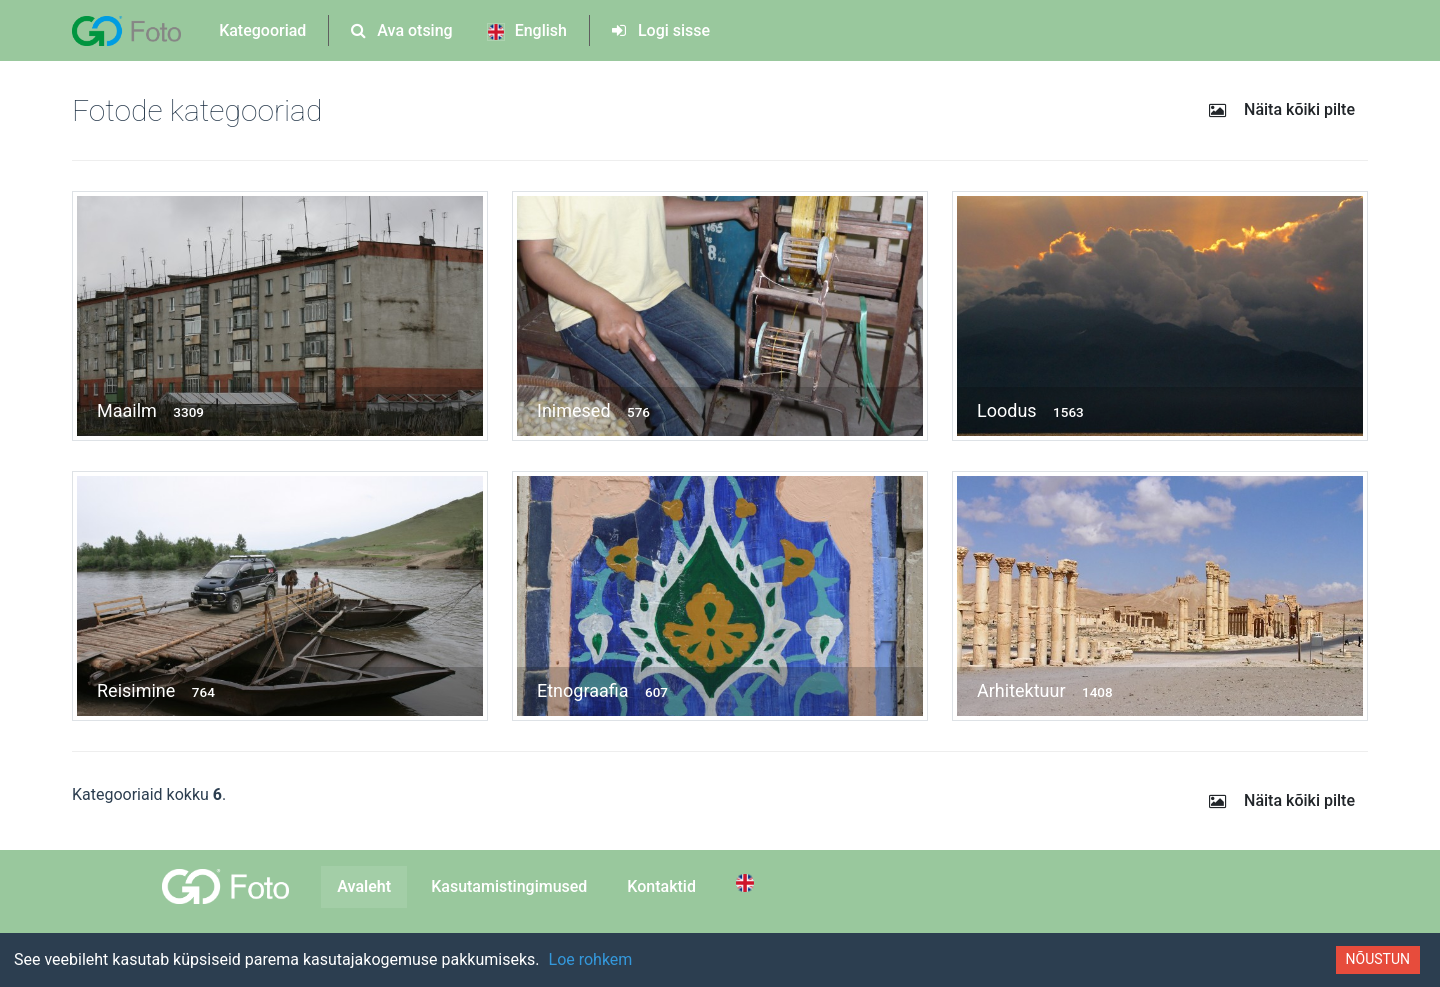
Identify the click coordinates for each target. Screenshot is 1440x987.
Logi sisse (661, 30)
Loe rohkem (591, 959)
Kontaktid (661, 886)
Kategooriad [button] (262, 30)
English (527, 31)
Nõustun (1378, 959)
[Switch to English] (748, 883)
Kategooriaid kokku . (149, 794)
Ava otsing (401, 30)
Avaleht (364, 886)
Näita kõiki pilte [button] (1280, 109)
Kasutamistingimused (509, 886)
